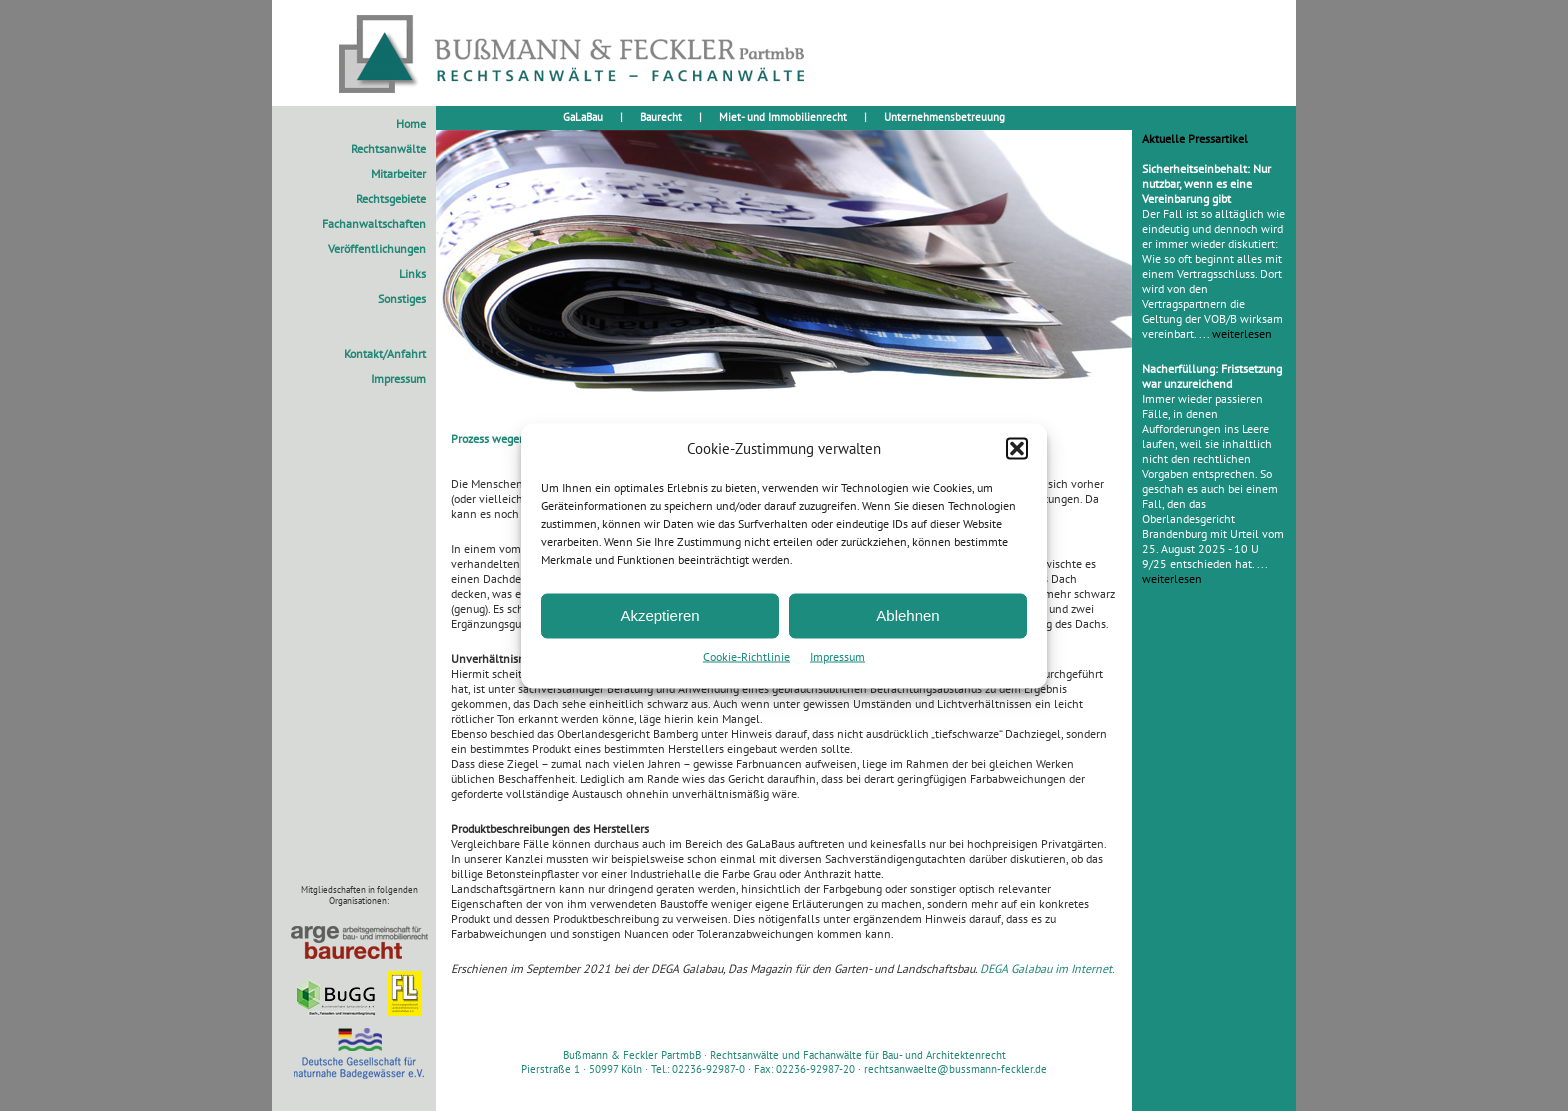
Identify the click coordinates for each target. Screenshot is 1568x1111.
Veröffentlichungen (377, 248)
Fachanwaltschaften (374, 223)
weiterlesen (1242, 333)
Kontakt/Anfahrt (385, 353)
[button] (1017, 448)
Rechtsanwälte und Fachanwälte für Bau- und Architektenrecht (858, 1055)
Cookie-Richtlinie (746, 655)
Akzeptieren (659, 615)
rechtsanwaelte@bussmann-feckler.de (955, 1069)
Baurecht (661, 117)
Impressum (837, 655)
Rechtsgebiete (391, 198)
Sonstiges (402, 298)
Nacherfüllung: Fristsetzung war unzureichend (1212, 376)
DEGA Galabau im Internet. (1047, 968)
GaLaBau (583, 117)
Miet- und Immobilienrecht (783, 117)
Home (411, 123)
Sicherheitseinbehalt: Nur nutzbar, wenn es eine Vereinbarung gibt (1206, 183)
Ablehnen (907, 615)
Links (412, 273)
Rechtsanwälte (388, 148)
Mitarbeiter (398, 173)
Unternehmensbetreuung (944, 117)
